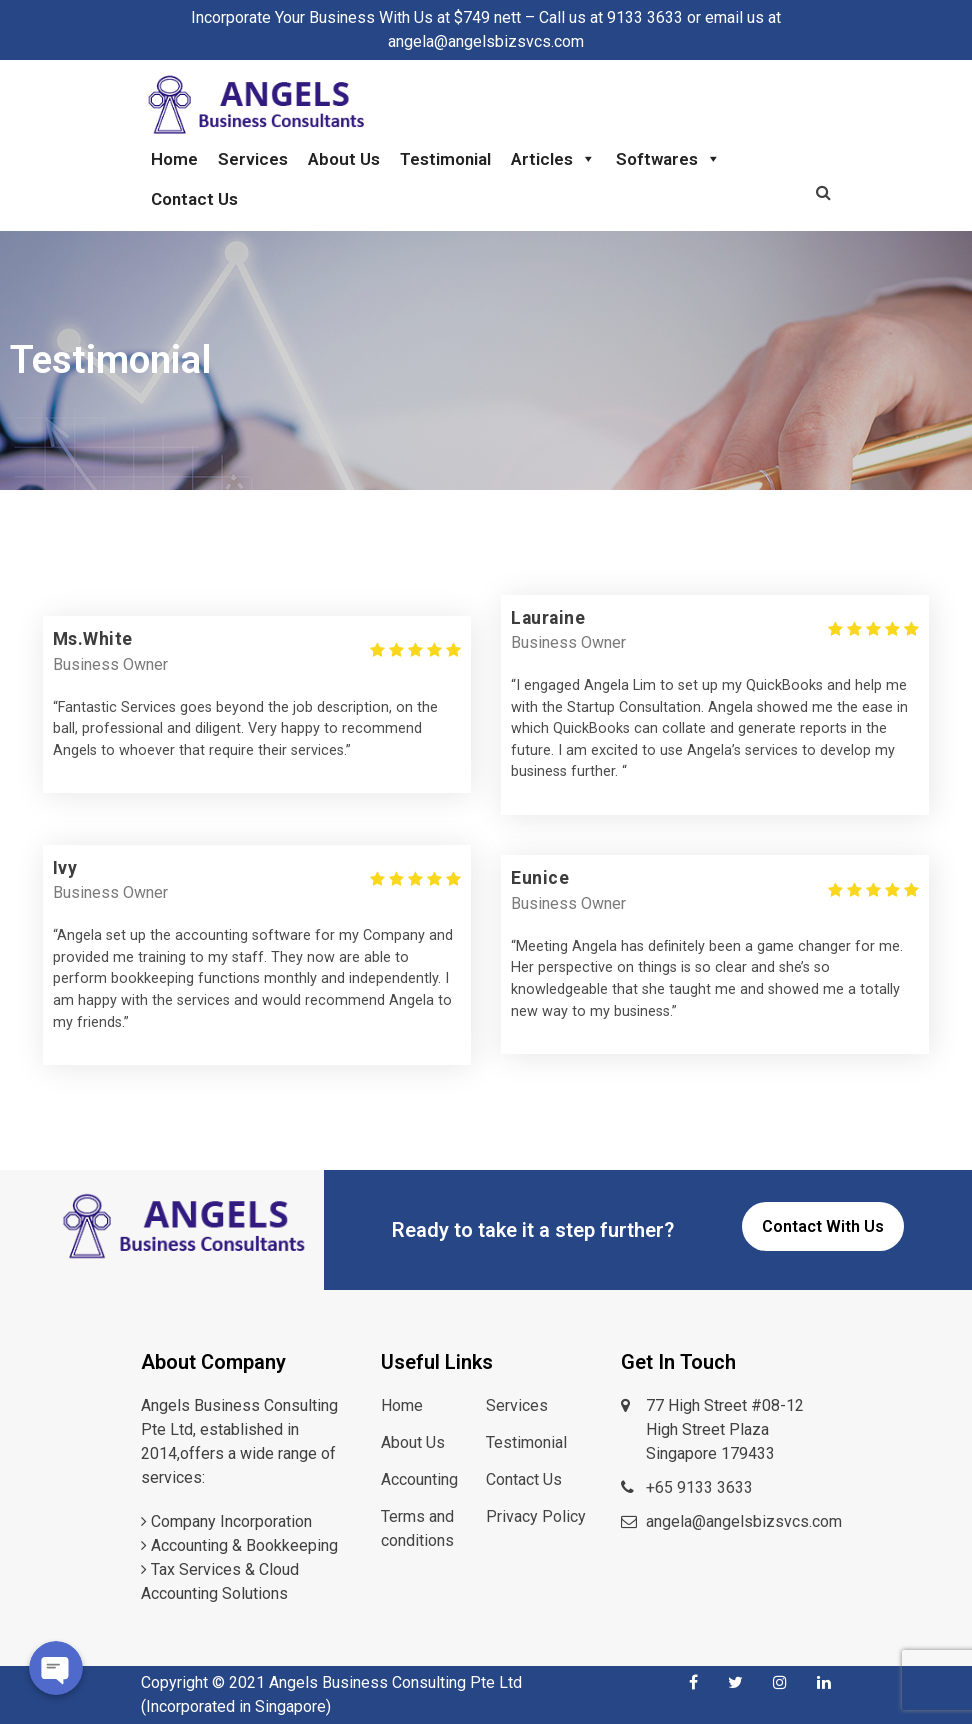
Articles (553, 159)
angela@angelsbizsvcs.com (744, 1521)
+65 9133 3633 (699, 1487)
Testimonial (445, 159)
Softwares (668, 159)
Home (174, 159)
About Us (344, 159)
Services (253, 159)
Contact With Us (823, 1226)
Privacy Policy (536, 1516)
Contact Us (194, 199)
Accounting (419, 1479)
